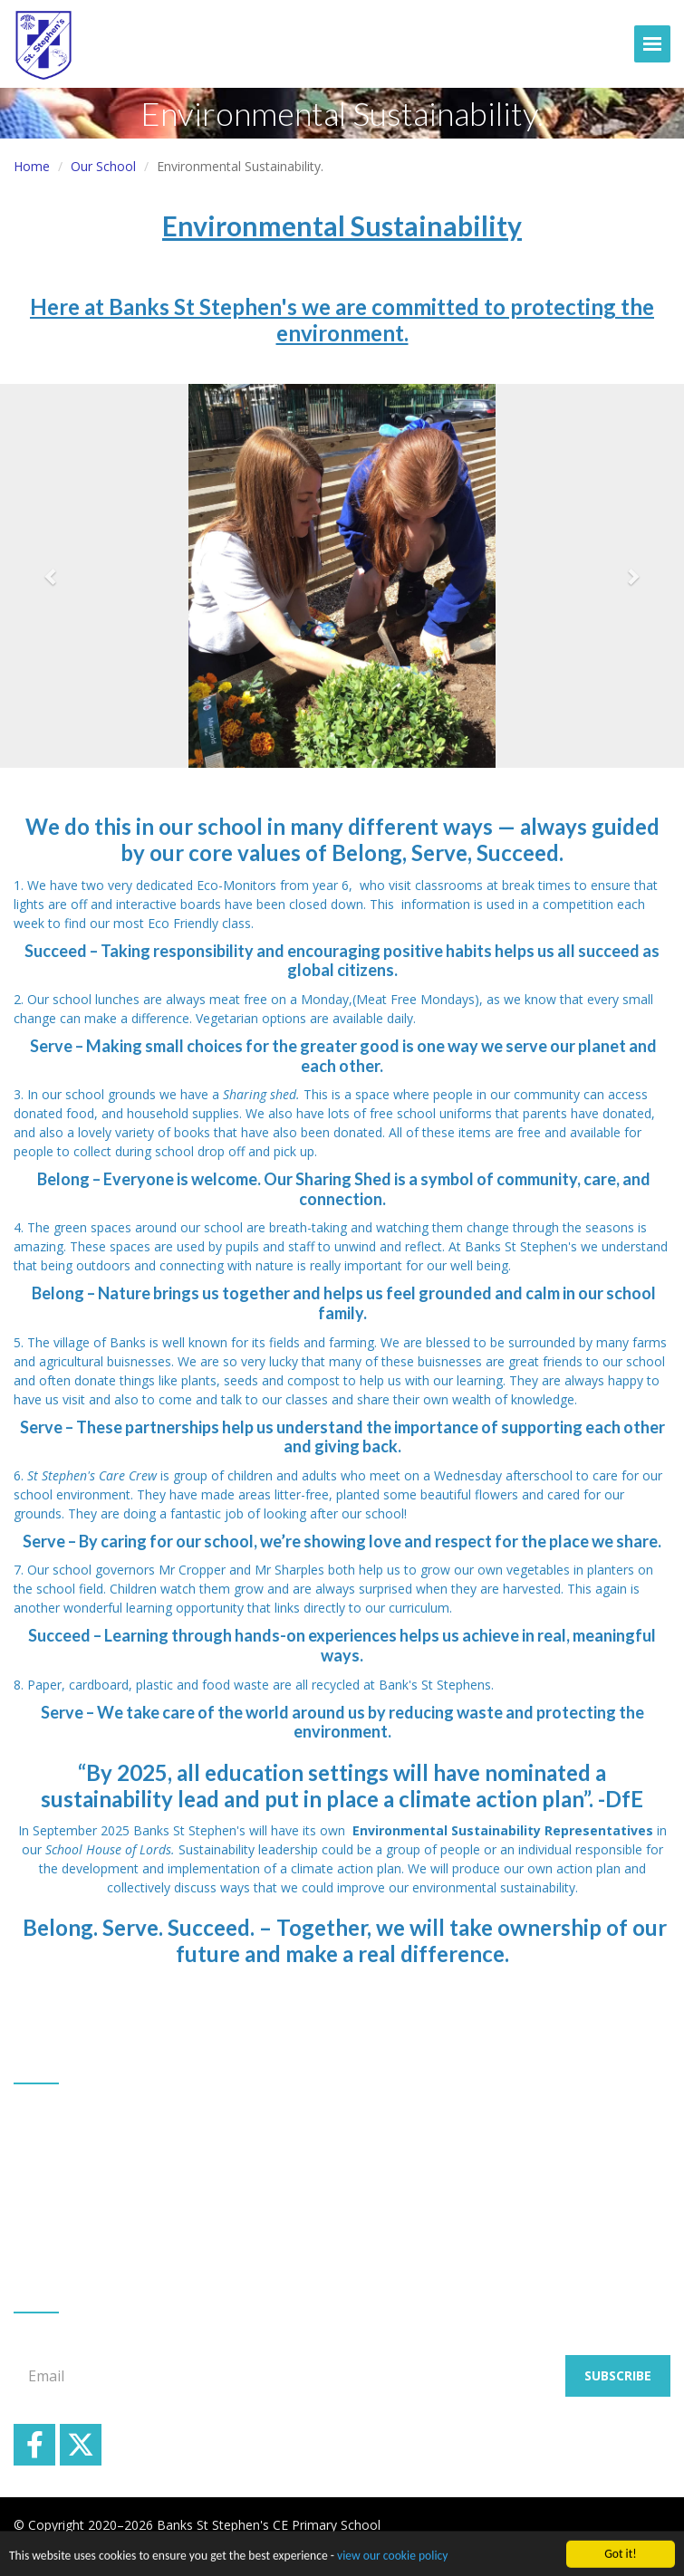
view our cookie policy (392, 2559)
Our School (103, 166)
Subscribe (617, 2375)
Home (32, 166)
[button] (51, 576)
